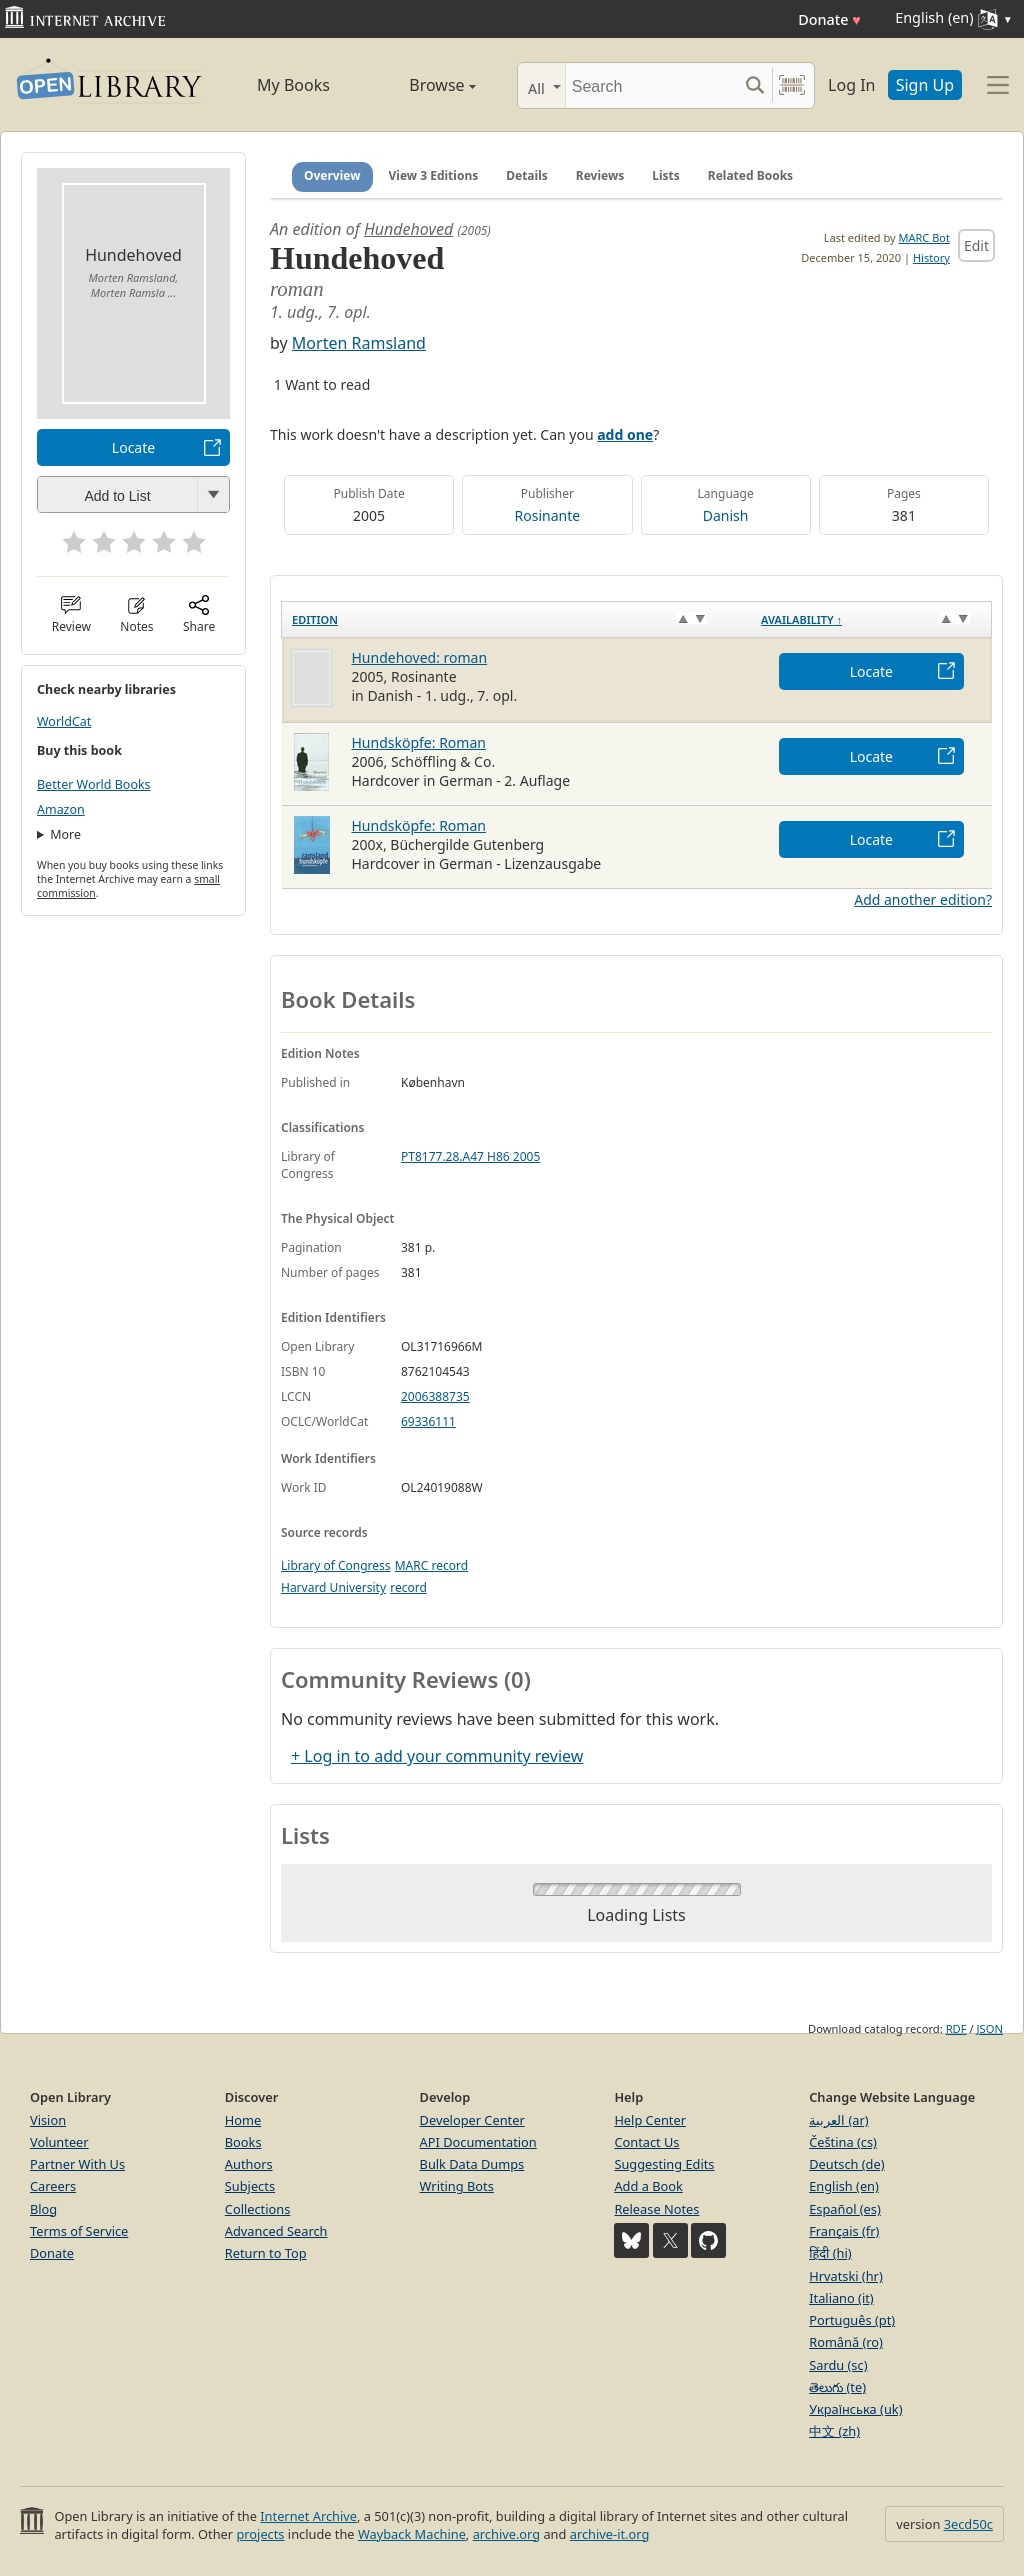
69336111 (428, 1421)
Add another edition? (923, 899)
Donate (829, 19)
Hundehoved (408, 229)
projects (260, 2534)
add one (625, 434)
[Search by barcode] (792, 85)
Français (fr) (844, 2231)
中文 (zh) (834, 2431)
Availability (801, 619)
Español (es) (845, 2209)
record (408, 1587)
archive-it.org (610, 2534)
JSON (990, 2028)
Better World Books (94, 784)
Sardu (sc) (838, 2365)
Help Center (650, 2120)
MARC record (431, 1565)
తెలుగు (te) (837, 2387)
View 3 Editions (434, 175)
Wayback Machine (412, 2534)
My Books (293, 85)
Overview (332, 175)
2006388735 (435, 1396)
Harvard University (333, 1587)
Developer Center (472, 2120)
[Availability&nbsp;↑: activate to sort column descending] (871, 619)
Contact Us (646, 2142)
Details (527, 175)
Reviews (600, 175)
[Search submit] (754, 85)
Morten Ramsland (359, 343)
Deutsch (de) (846, 2164)
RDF (956, 2028)
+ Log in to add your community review (437, 1756)
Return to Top (266, 2253)
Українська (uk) (855, 2409)
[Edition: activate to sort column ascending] (517, 619)
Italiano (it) (841, 2298)
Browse (422, 85)
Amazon (61, 809)
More (65, 834)
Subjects (250, 2186)
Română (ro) (846, 2342)
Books (243, 2142)
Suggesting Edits (664, 2164)
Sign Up (925, 85)
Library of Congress (336, 1565)
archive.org (506, 2534)
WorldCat (64, 721)
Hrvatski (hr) (846, 2276)
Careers (53, 2186)
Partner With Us (77, 2164)
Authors (249, 2164)
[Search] (651, 85)
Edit (976, 245)
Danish (726, 515)
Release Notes (656, 2209)
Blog (43, 2209)
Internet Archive (308, 2516)
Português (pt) (852, 2320)
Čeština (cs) (843, 2142)
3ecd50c (968, 2524)
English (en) (844, 2186)
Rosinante (548, 515)
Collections (258, 2209)
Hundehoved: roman (420, 657)
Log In (851, 85)
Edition (315, 619)
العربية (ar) (838, 2120)
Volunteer (59, 2142)
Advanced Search (276, 2231)
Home (243, 2120)
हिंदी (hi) (830, 2253)
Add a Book (648, 2186)
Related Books (750, 175)
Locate (133, 447)
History (931, 257)
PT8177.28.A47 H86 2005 (470, 1156)
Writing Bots (457, 2186)
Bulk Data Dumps (472, 2164)
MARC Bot (924, 237)
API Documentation (478, 2142)
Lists (666, 175)
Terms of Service (79, 2231)
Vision (48, 2120)
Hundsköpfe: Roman (419, 742)
